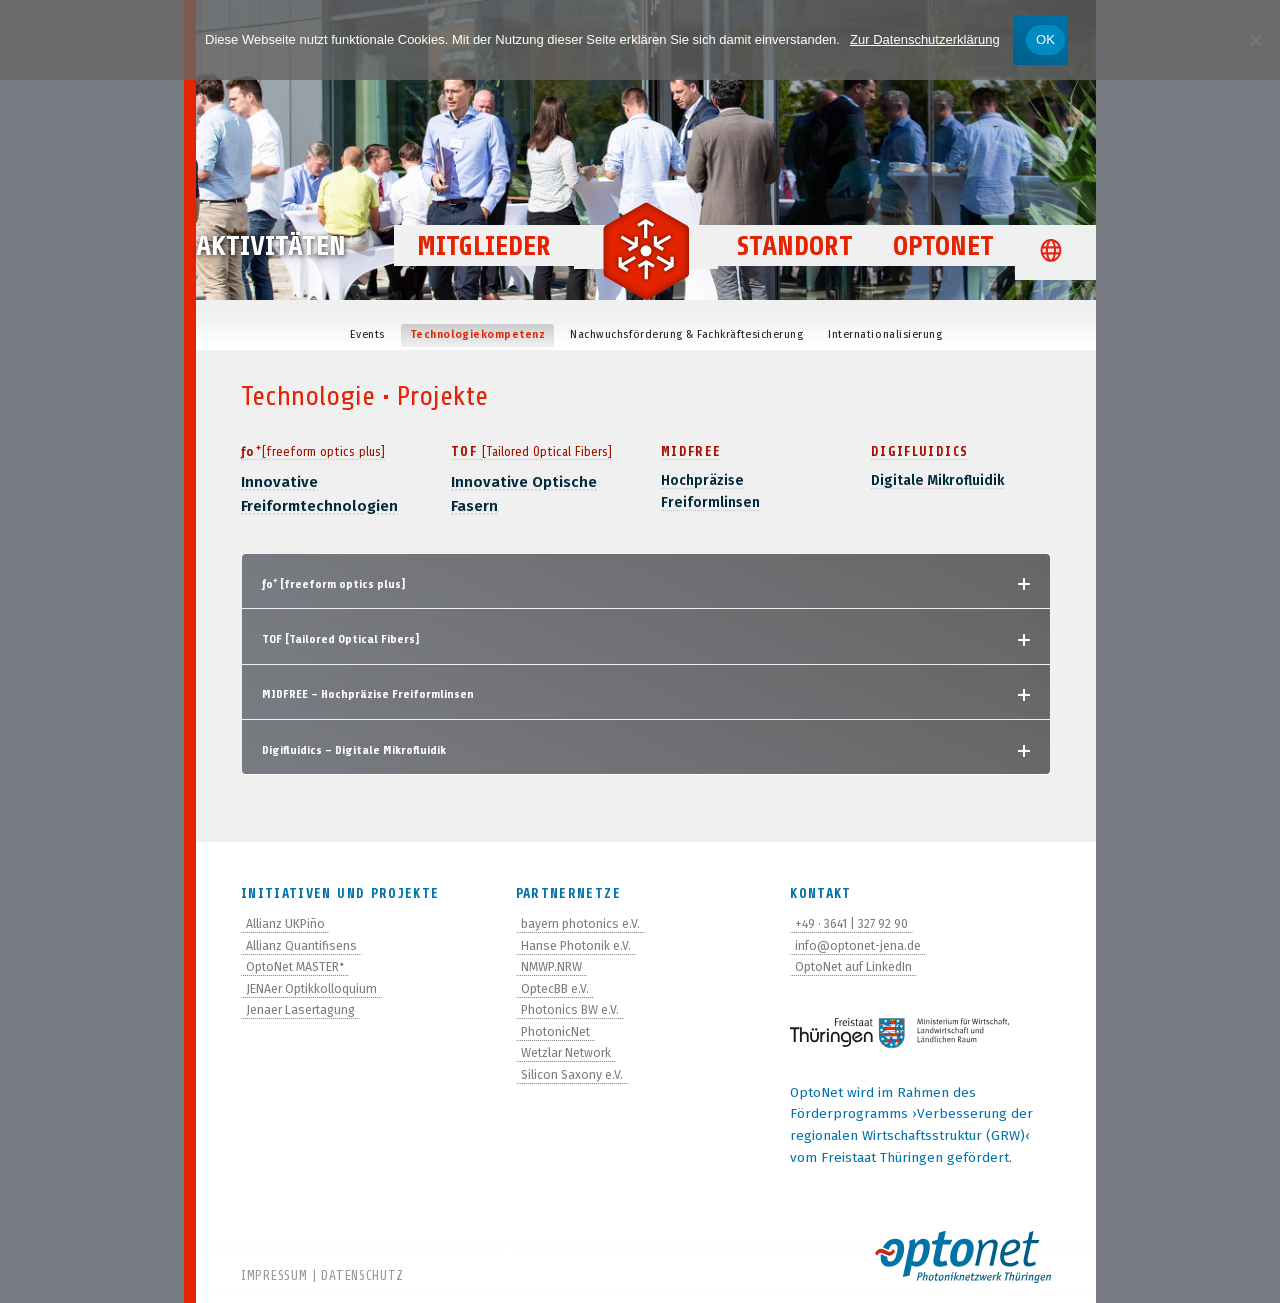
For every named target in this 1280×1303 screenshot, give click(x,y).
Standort (795, 276)
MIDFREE (691, 451)
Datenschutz (362, 1275)
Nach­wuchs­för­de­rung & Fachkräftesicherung (686, 334)
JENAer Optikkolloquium (320, 997)
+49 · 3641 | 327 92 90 (860, 932)
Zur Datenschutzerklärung (925, 39)
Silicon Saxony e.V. (577, 1083)
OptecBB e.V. (560, 997)
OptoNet (943, 276)
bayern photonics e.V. (588, 932)
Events (367, 334)
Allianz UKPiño (290, 932)
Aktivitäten (307, 276)
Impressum (274, 1275)
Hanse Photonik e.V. (582, 954)
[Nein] (1255, 40)
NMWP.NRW (556, 975)
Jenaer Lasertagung (307, 1019)
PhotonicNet (559, 1040)
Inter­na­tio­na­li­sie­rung (885, 334)
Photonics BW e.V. (576, 1019)
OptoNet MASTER (302, 975)
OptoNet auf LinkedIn (861, 975)
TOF (531, 451)
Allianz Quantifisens (307, 954)
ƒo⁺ (313, 451)
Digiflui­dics (919, 451)
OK (1045, 39)
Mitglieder (484, 276)
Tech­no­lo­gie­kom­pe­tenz (478, 334)
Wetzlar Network (573, 1062)
